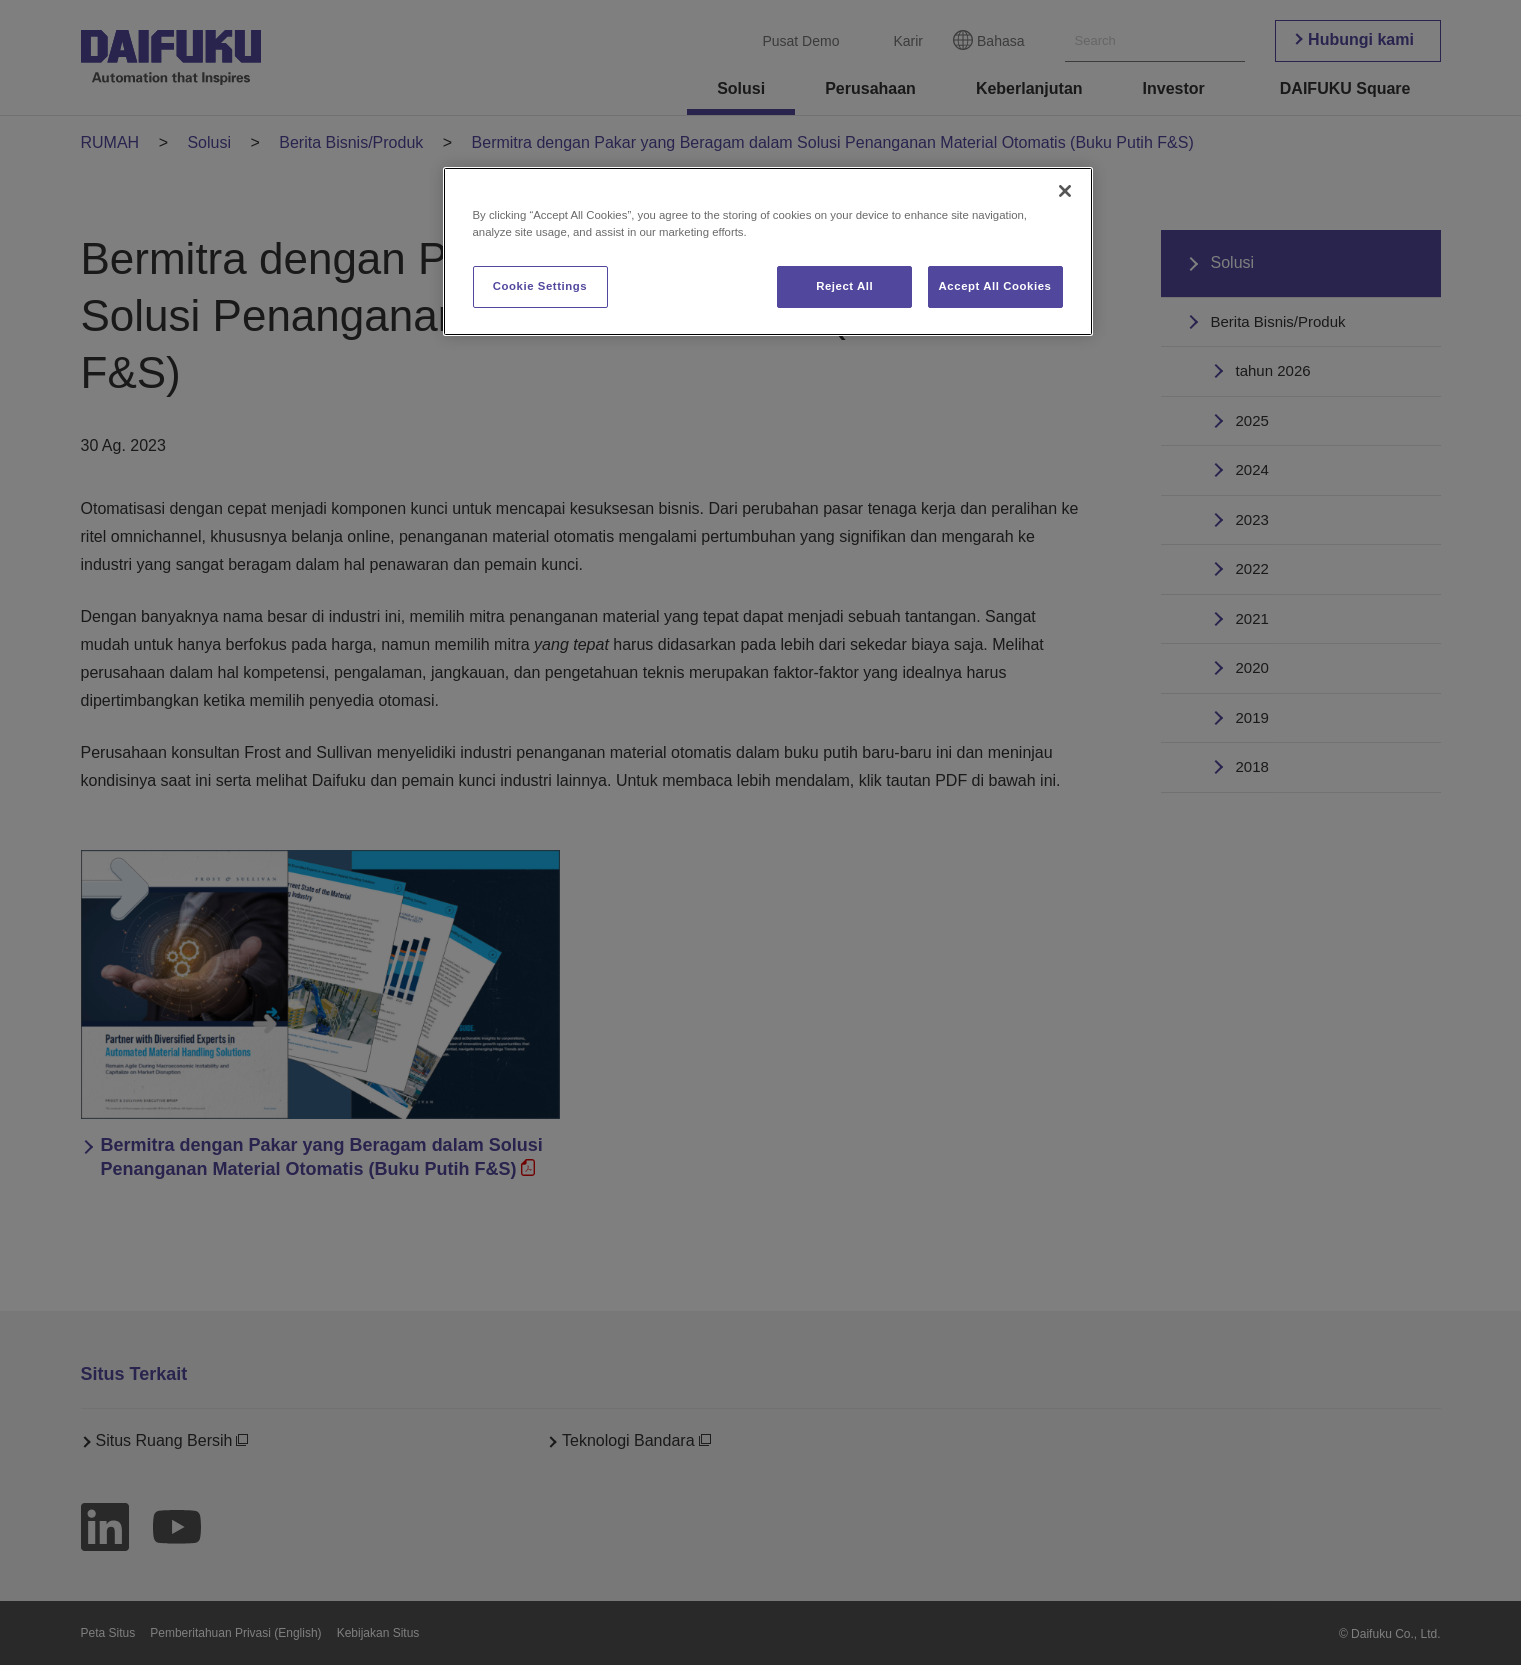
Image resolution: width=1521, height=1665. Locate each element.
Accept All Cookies (995, 286)
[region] (768, 251)
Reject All (844, 286)
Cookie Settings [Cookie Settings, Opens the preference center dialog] (540, 286)
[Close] (1065, 191)
